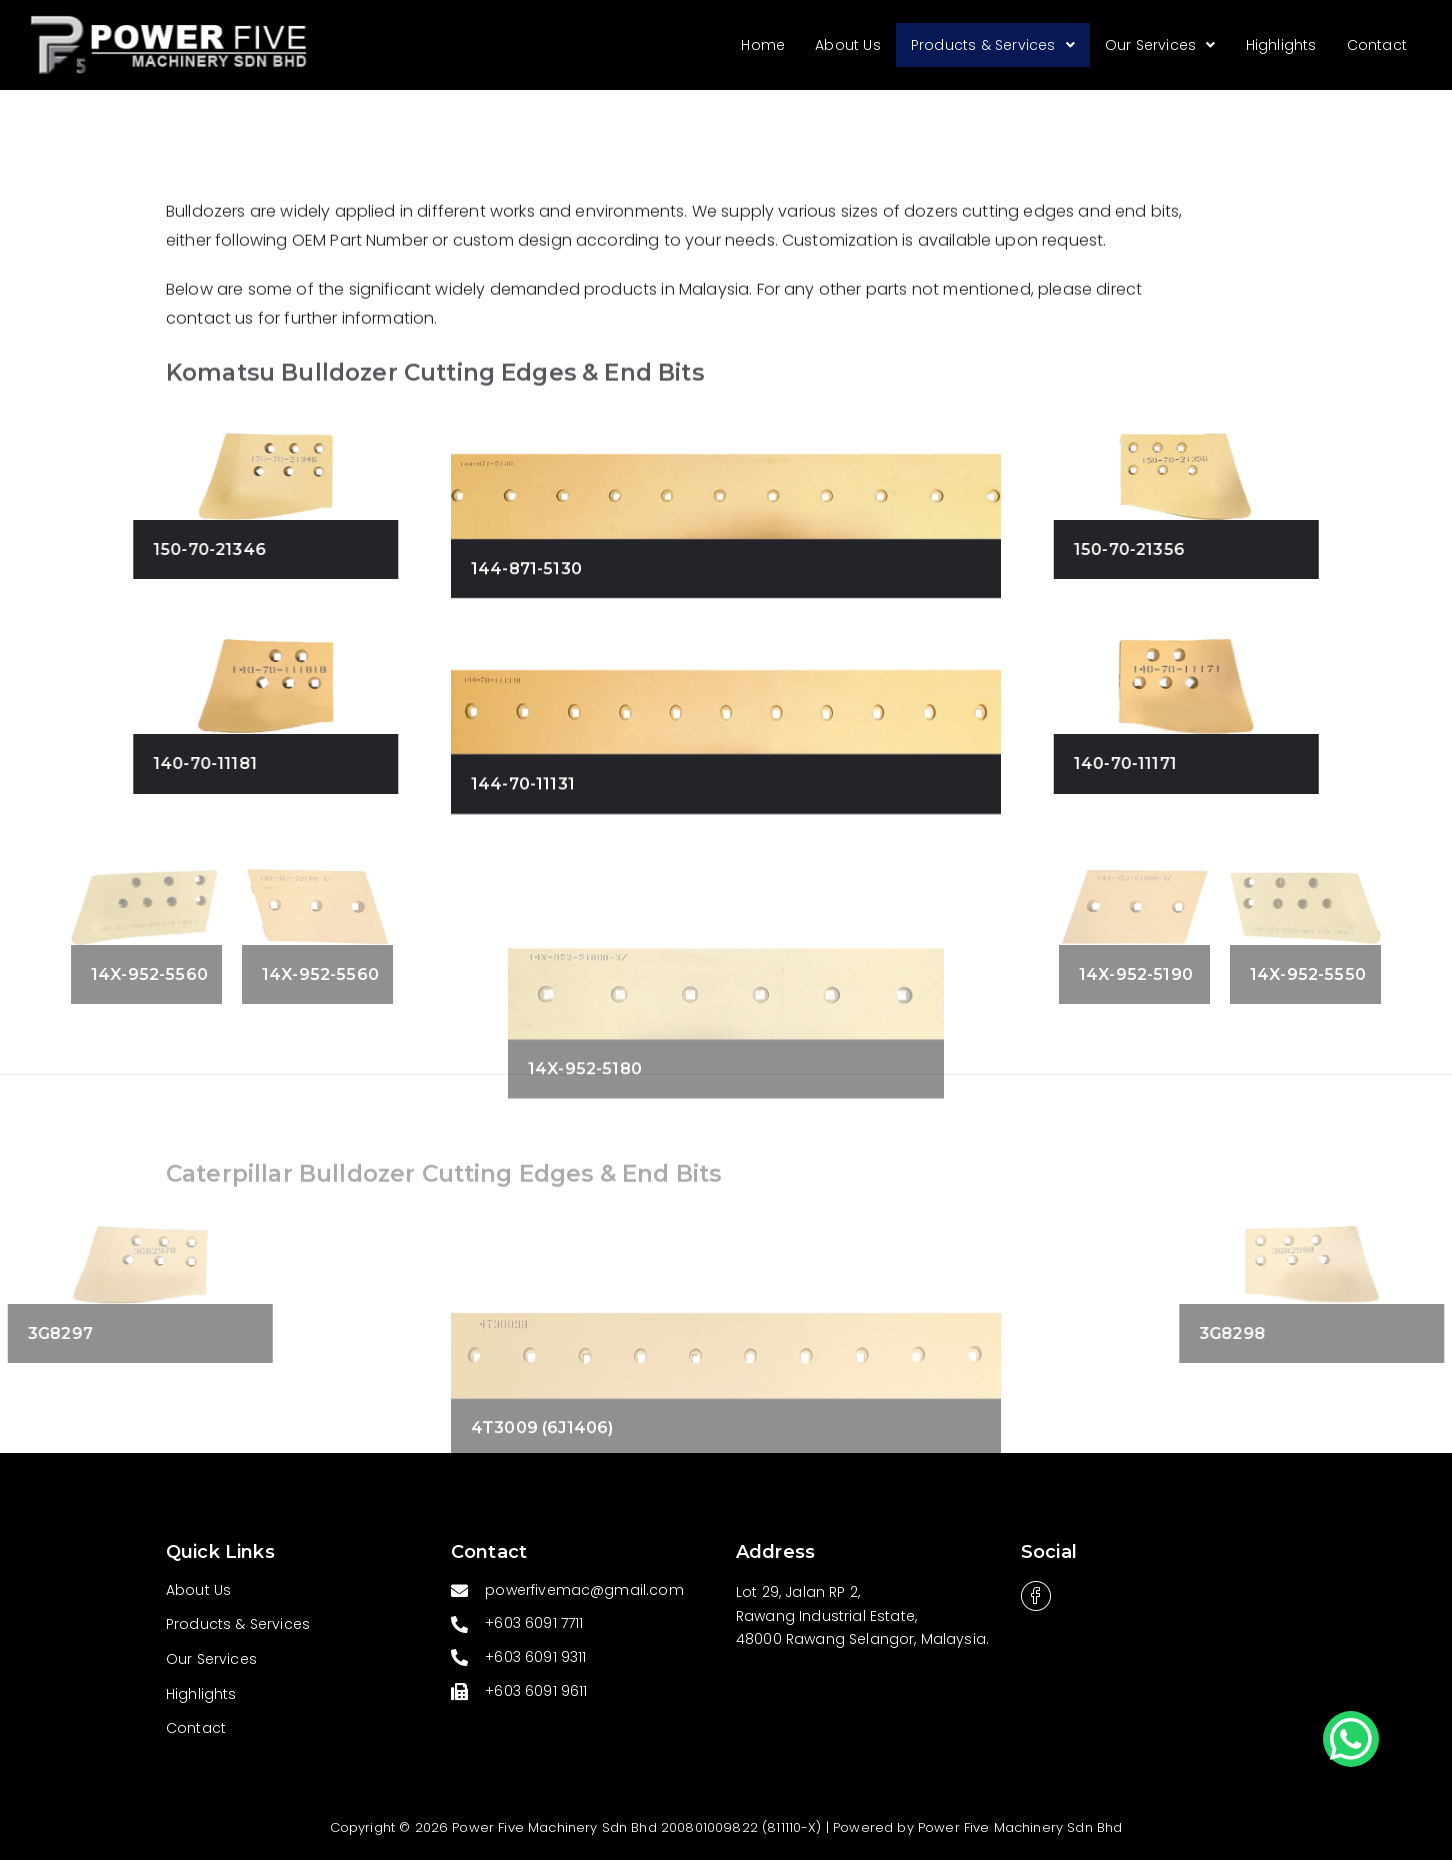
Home (764, 45)
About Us (848, 45)
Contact (1377, 45)
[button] (1351, 1739)
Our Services (1160, 45)
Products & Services (993, 45)
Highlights (1281, 45)
